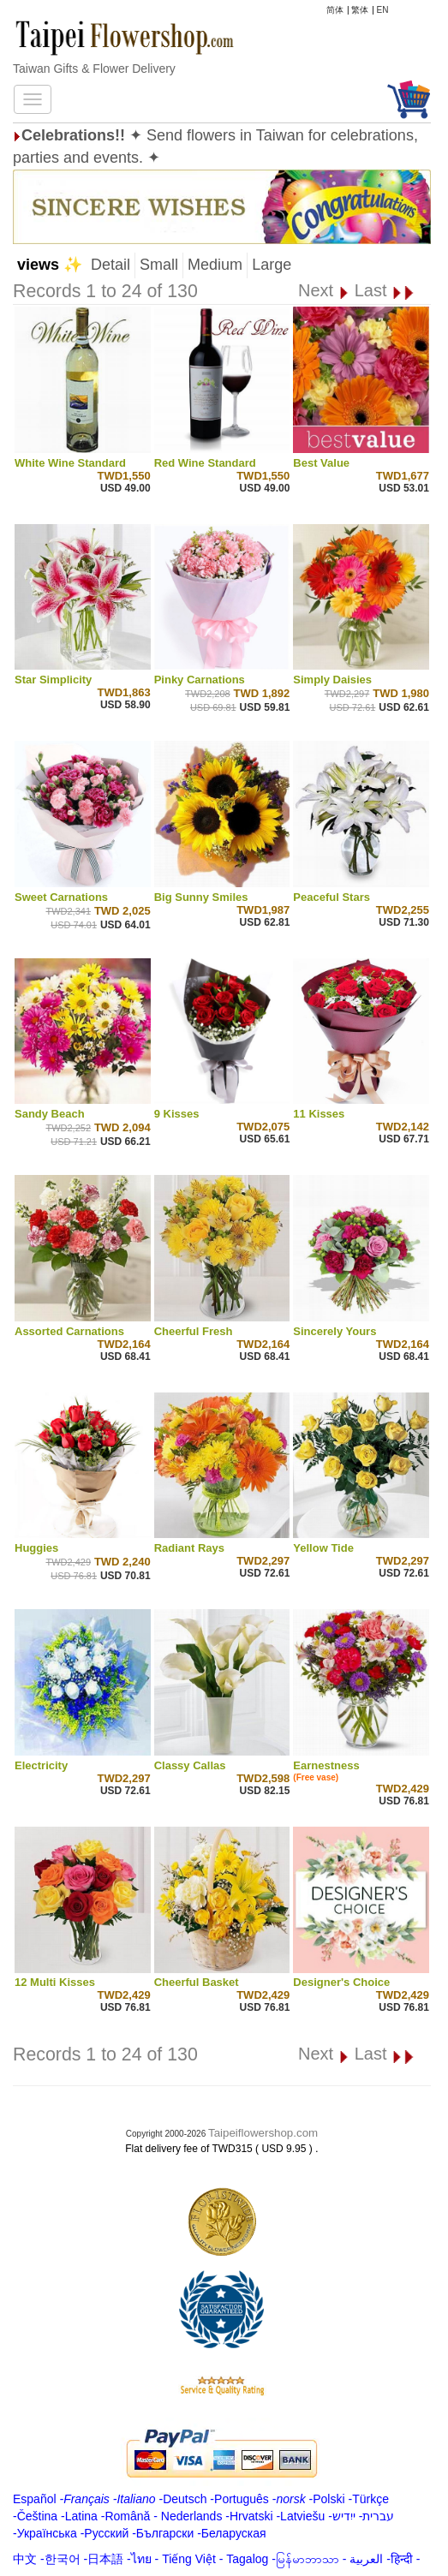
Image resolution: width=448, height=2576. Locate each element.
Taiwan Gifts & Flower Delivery (94, 68)
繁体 (359, 10)
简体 (334, 10)
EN (383, 10)
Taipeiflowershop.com (263, 2132)
